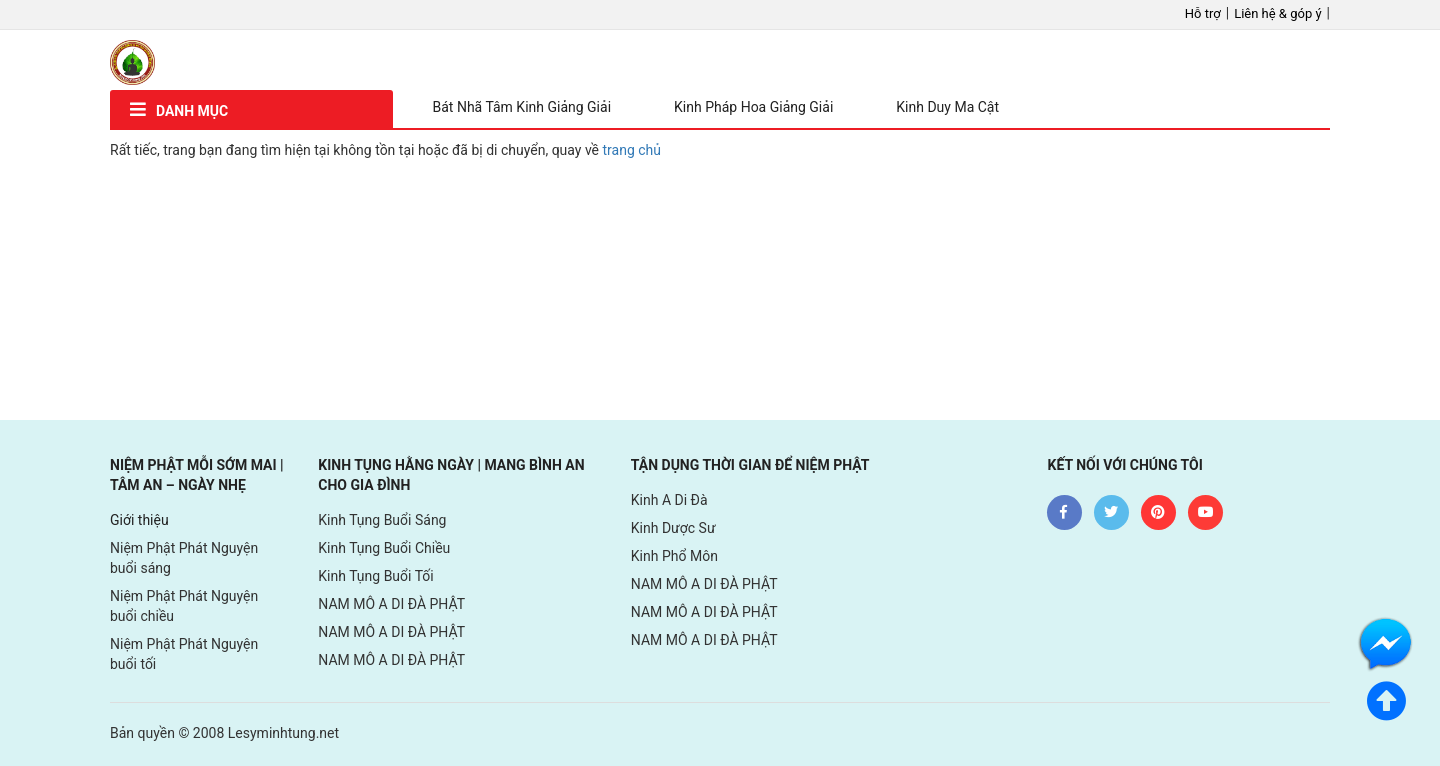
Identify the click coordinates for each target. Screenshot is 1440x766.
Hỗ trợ (1203, 13)
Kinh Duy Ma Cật (947, 107)
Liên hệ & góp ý (1277, 13)
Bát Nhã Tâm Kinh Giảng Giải (522, 107)
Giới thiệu (139, 520)
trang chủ (632, 150)
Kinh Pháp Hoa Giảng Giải (753, 107)
